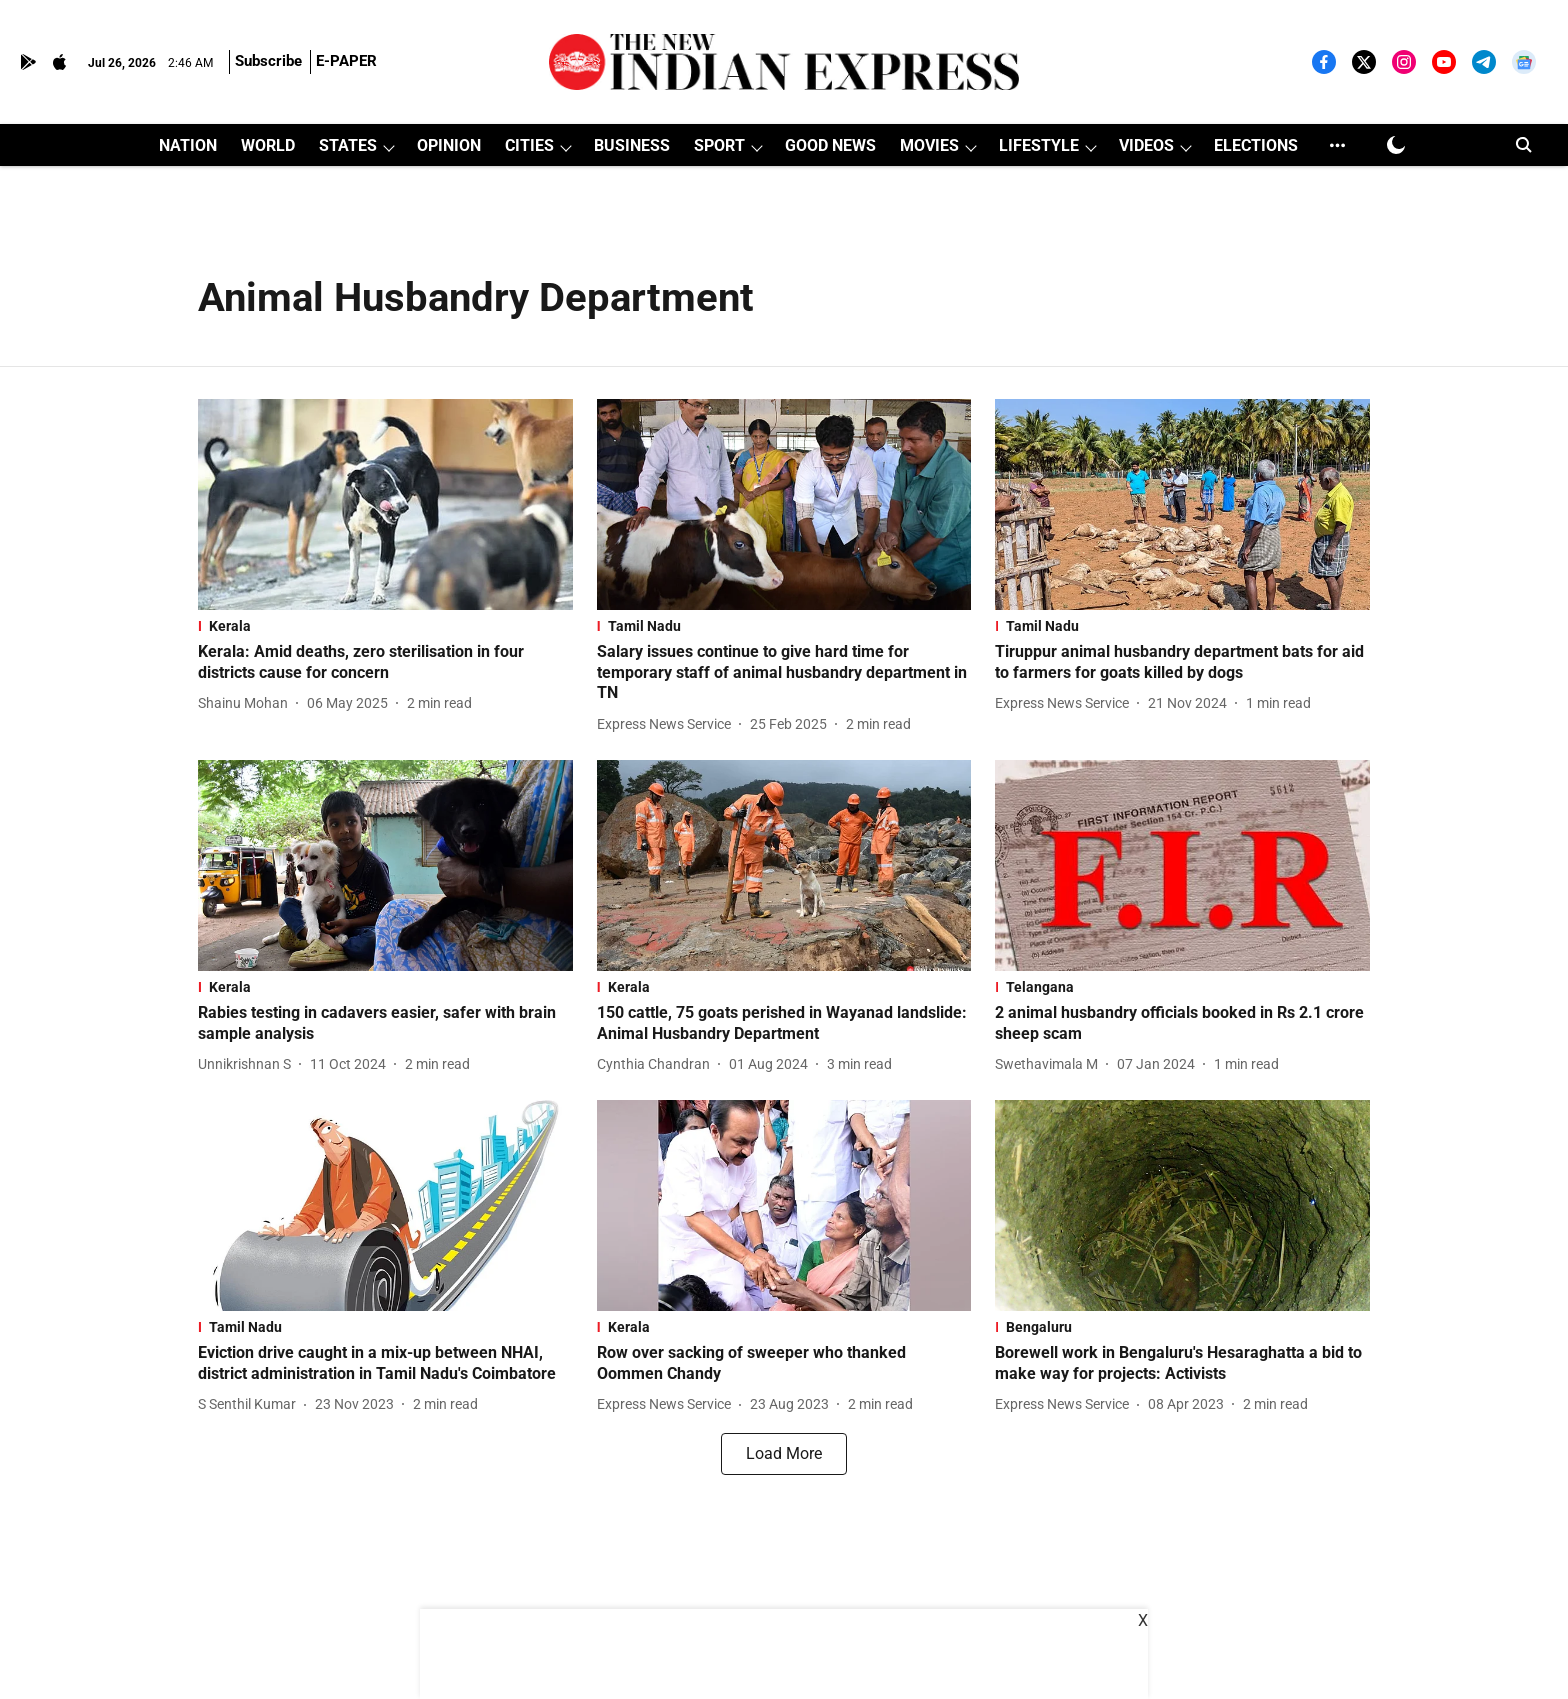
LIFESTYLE (1039, 145)
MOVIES (929, 145)
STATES (348, 145)
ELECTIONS (1256, 145)
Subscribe (268, 61)
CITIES (529, 145)
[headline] (385, 663)
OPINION (449, 145)
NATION (188, 145)
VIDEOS (1146, 145)
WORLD (268, 145)
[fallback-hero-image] (385, 504)
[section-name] (385, 626)
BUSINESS (632, 145)
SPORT (719, 145)
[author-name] (247, 703)
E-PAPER (346, 61)
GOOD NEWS (830, 145)
